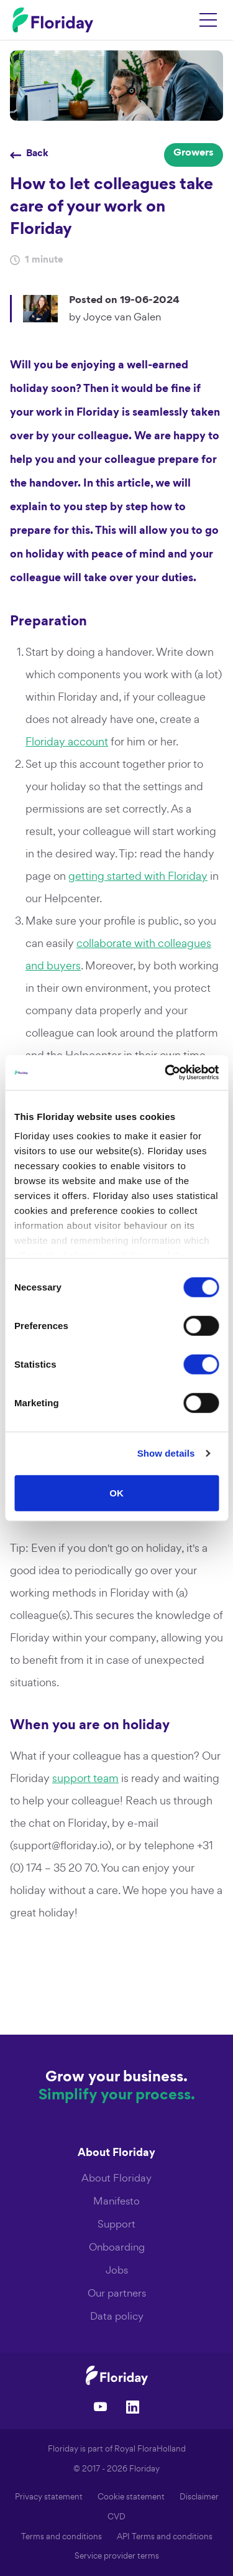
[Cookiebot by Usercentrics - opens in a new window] (166, 1073)
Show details (166, 1453)
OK (116, 1492)
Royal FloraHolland (150, 2448)
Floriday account (66, 741)
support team (85, 1778)
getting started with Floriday (138, 876)
